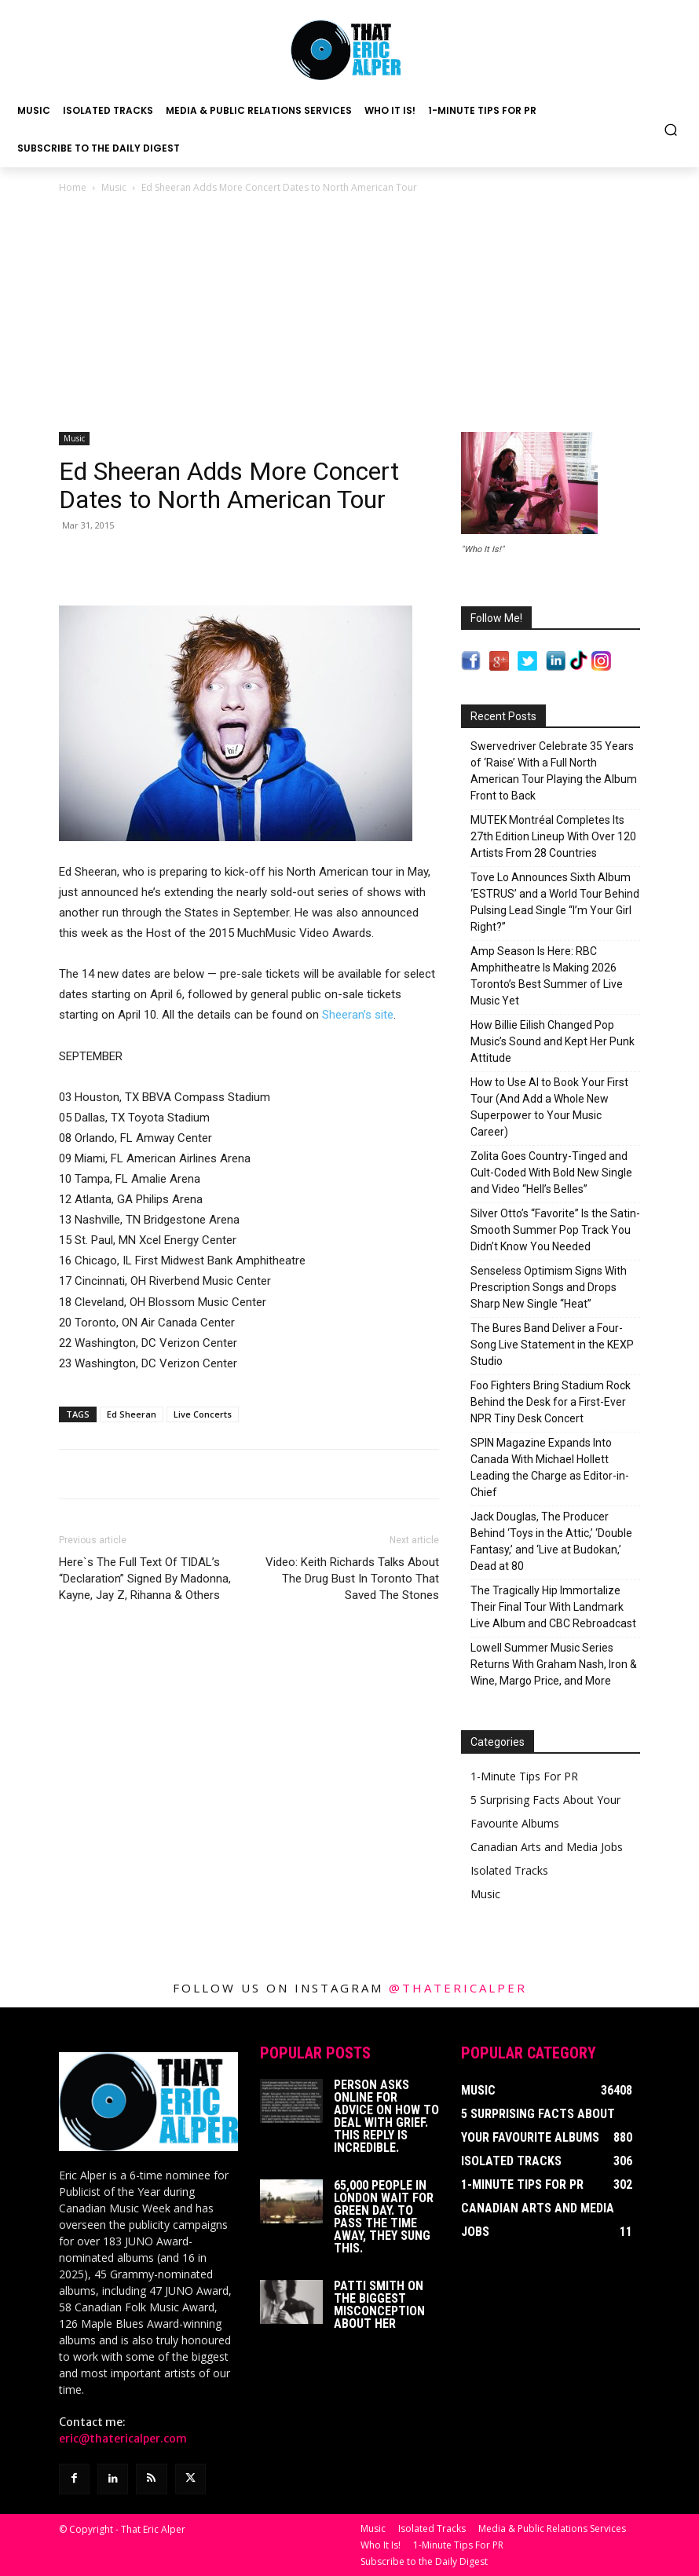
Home (72, 187)
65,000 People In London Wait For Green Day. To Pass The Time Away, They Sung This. (384, 2217)
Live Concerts (203, 1414)
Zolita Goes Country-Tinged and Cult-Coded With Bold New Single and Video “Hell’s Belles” (551, 1172)
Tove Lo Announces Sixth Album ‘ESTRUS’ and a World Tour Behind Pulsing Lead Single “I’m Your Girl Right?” (554, 902)
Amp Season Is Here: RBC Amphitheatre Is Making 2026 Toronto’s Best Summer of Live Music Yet (546, 976)
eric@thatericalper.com (123, 2438)
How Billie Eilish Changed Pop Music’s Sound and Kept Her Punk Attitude (552, 1041)
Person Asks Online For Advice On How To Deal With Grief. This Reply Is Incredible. (386, 2116)
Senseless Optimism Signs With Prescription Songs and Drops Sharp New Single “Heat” (548, 1287)
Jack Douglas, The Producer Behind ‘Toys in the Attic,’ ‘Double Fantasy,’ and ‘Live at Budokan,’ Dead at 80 (551, 1541)
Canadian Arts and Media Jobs (546, 1846)
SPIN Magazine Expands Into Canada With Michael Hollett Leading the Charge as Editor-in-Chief (549, 1467)
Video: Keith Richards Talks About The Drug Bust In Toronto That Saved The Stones (352, 1578)
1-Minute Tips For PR (524, 1776)
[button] (671, 129)
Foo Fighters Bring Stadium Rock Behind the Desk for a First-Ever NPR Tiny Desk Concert (550, 1402)
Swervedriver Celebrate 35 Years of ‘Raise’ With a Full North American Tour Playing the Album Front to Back (553, 771)
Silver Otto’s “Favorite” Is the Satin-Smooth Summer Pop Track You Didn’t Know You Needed (555, 1230)
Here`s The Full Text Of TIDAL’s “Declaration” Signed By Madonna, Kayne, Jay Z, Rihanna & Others (145, 1578)
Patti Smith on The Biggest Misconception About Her (379, 2304)
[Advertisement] (349, 314)
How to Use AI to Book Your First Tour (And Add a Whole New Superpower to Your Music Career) (549, 1107)
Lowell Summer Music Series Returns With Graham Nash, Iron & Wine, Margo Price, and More (553, 1664)
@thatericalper (458, 1988)
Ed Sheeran (131, 1414)
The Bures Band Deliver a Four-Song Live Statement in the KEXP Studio (552, 1344)
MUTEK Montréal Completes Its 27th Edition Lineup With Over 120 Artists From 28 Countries (553, 836)
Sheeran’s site (357, 1015)
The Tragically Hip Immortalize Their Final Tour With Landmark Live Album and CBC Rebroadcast (553, 1607)
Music (113, 187)
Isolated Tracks (509, 1870)
